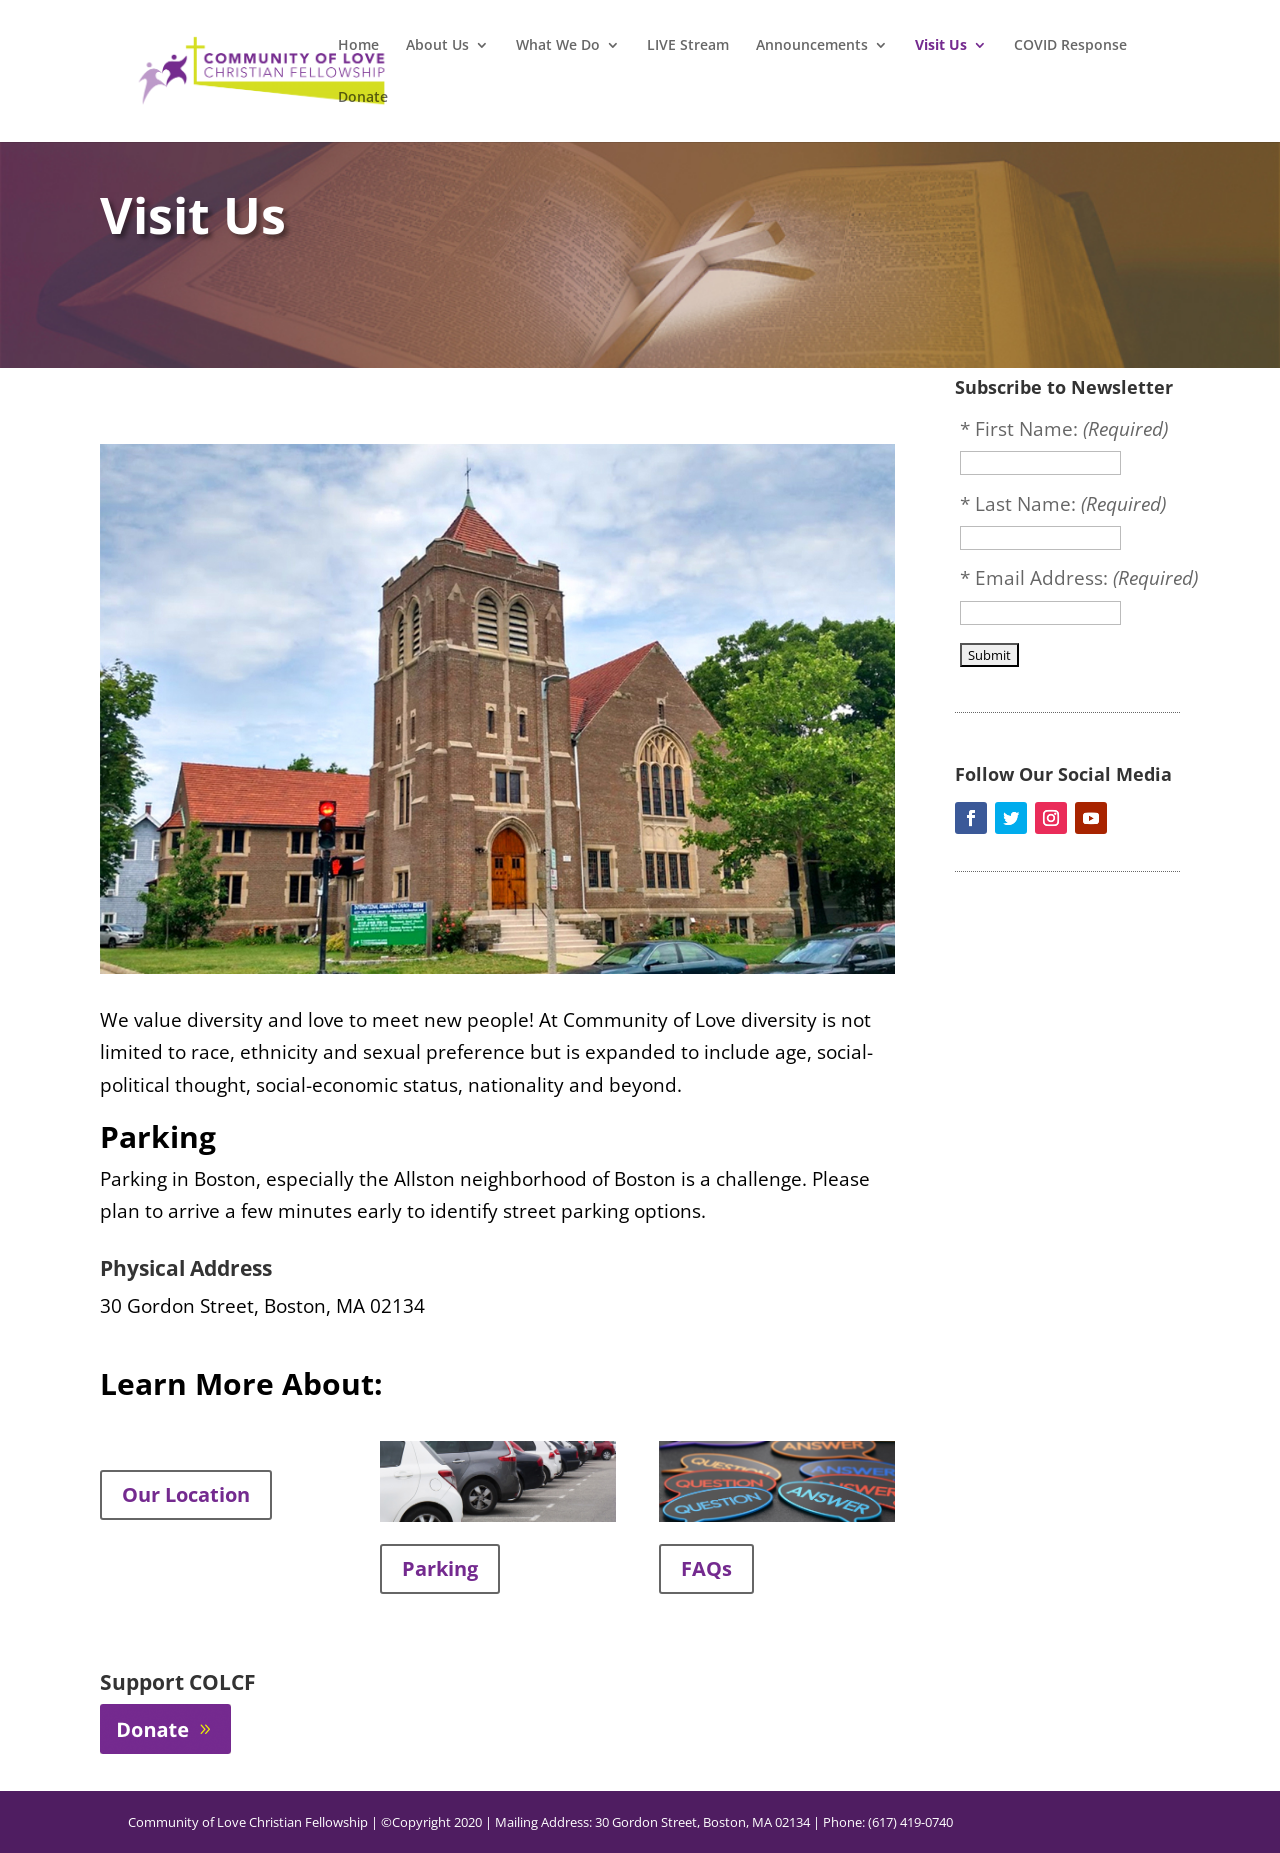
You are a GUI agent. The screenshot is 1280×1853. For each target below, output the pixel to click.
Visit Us (941, 46)
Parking (440, 1568)
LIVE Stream (688, 46)
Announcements (812, 46)
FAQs (706, 1568)
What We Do (558, 46)
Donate (363, 98)
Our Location (186, 1494)
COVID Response (1070, 46)
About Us (437, 46)
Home (358, 46)
